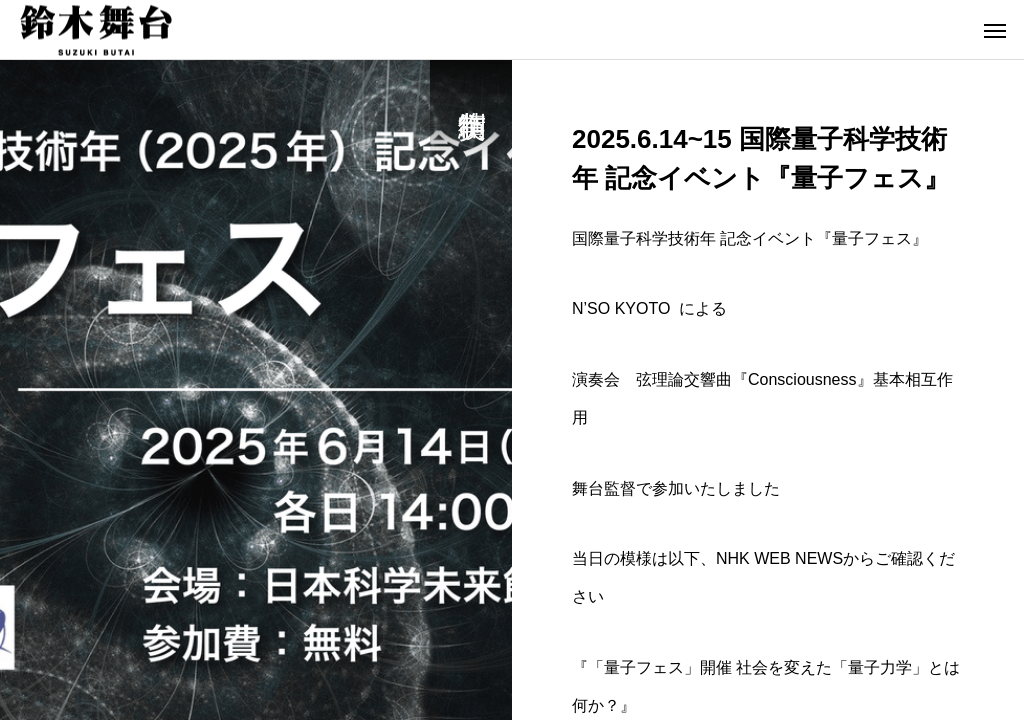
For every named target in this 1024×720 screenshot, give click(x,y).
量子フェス (872, 238)
